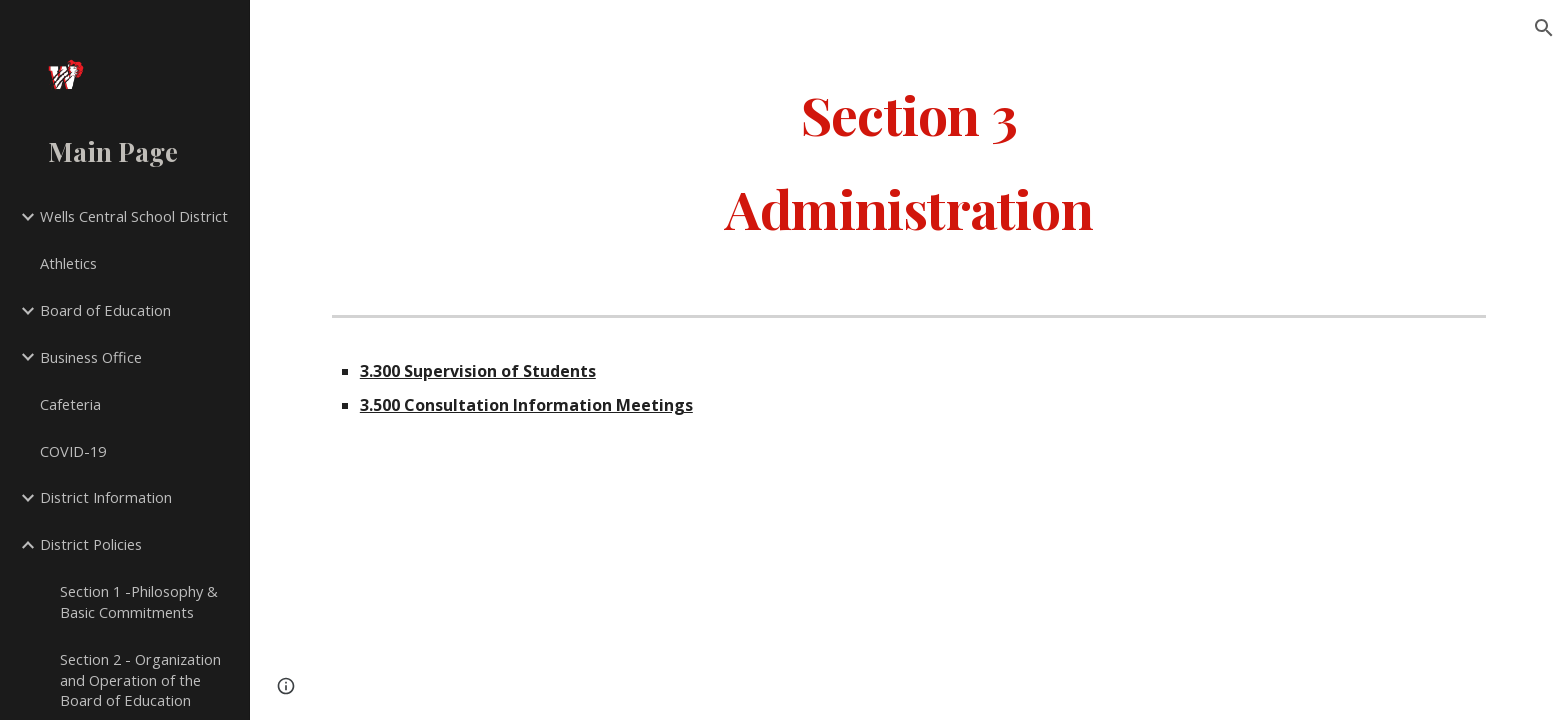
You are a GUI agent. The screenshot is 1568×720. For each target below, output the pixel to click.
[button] (1544, 28)
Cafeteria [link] (70, 404)
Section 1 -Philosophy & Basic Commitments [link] (139, 601)
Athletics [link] (68, 263)
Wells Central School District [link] (134, 216)
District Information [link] (106, 497)
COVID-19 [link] (73, 451)
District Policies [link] (91, 544)
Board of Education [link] (105, 310)
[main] (909, 160)
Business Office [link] (91, 357)
